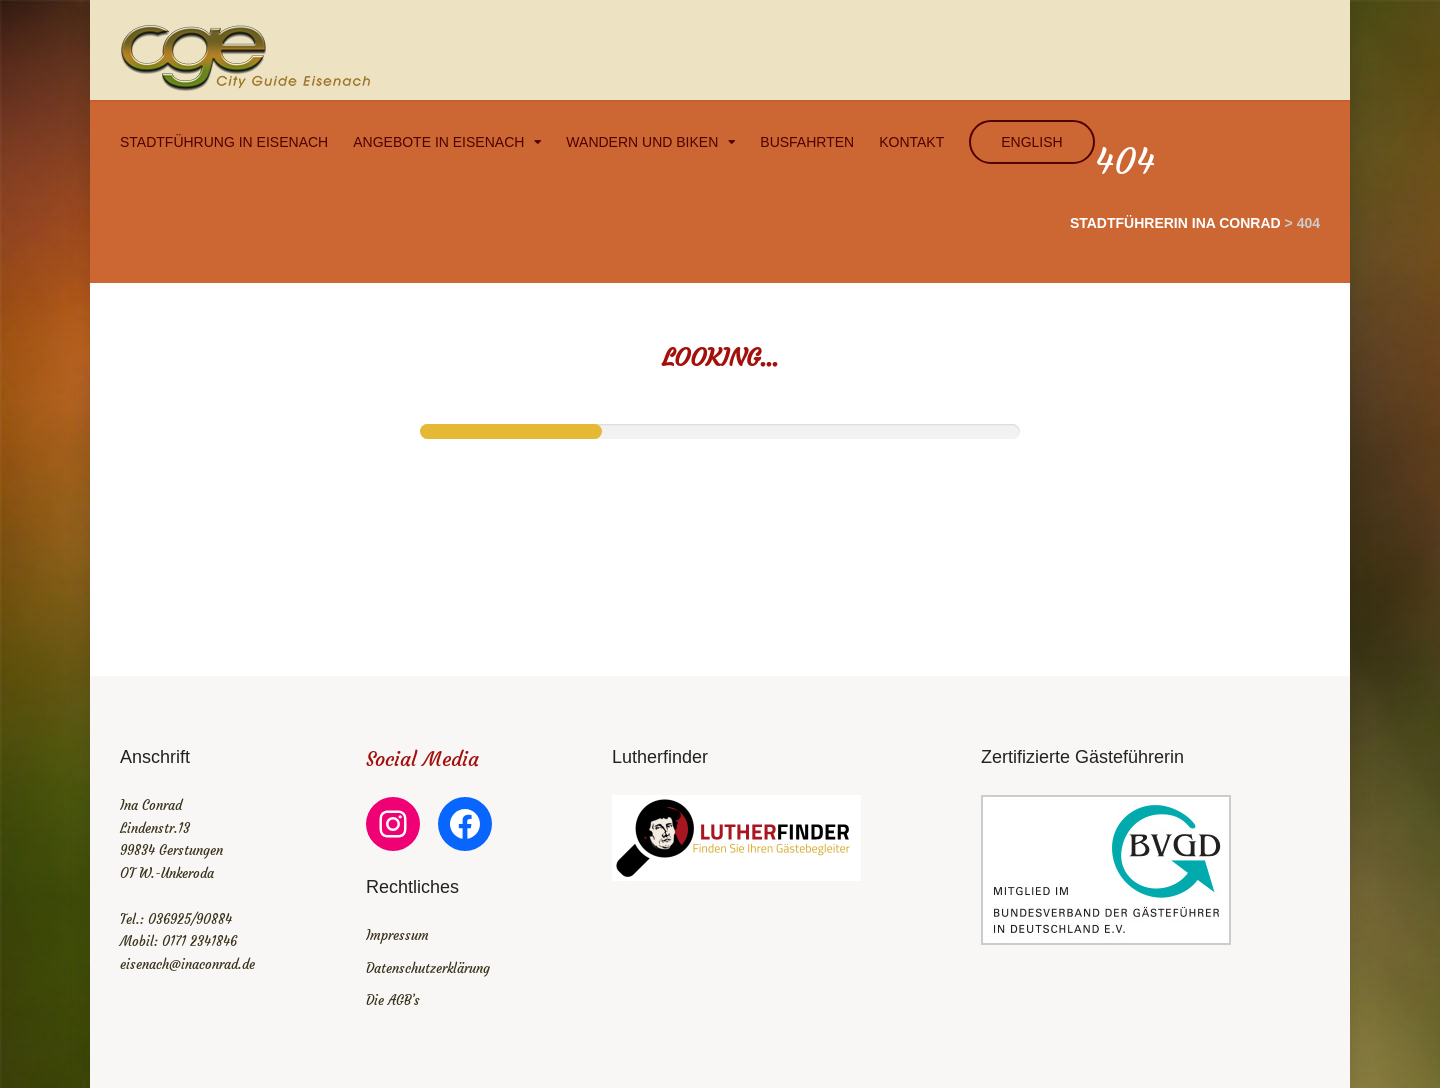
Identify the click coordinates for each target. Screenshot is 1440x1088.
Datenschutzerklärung (428, 968)
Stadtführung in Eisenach (224, 142)
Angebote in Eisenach (438, 142)
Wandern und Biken (642, 142)
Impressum (397, 935)
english (1031, 142)
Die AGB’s (393, 1000)
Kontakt (911, 142)
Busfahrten (807, 142)
